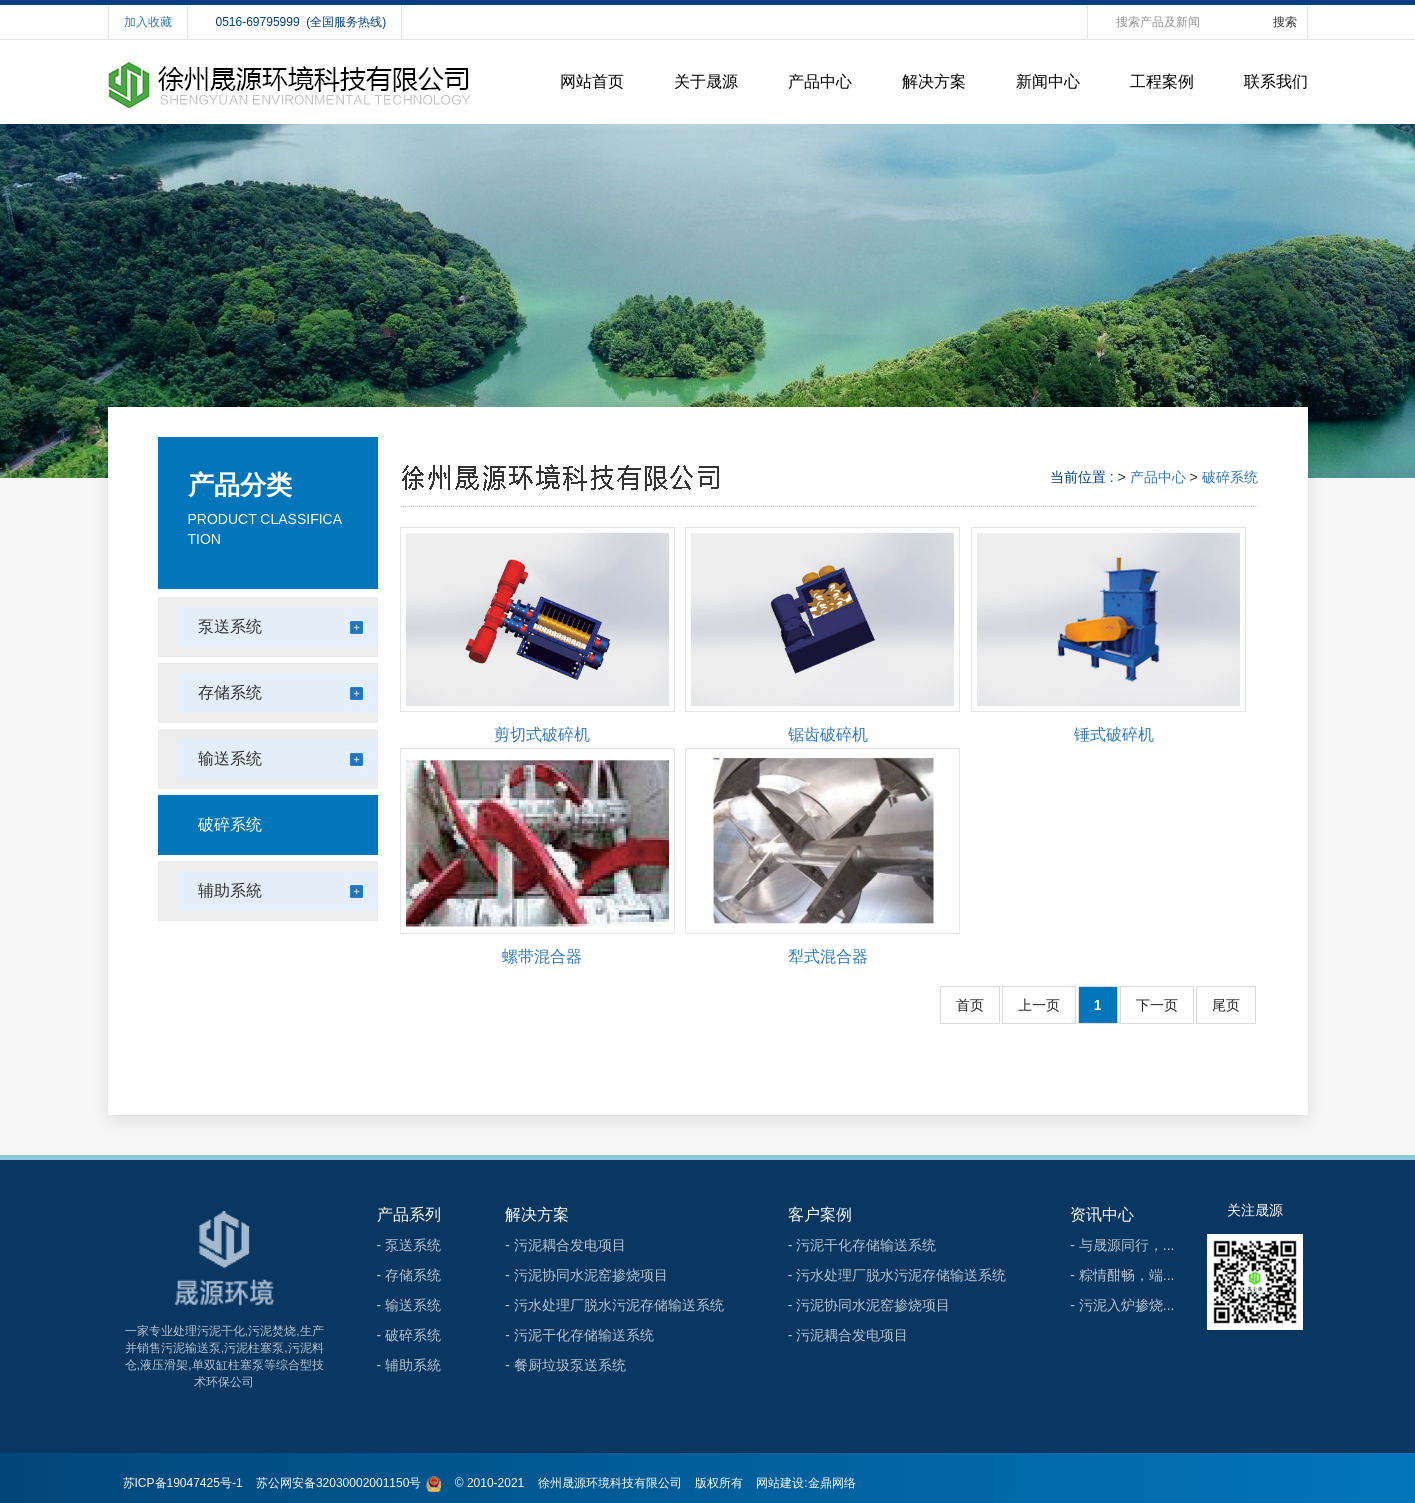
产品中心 (820, 81)
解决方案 (934, 81)
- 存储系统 (409, 1275)
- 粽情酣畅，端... (1122, 1275)
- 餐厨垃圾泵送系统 (565, 1365)
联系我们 (1276, 81)
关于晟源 (706, 81)
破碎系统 (1230, 477)
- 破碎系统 (409, 1335)
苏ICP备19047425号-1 (183, 1483)
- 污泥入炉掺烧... (1122, 1305)
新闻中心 (1048, 81)
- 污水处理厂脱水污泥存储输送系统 (614, 1305)
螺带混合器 (542, 956)
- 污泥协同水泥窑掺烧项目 (586, 1275)
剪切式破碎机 (542, 734)
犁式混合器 (828, 956)
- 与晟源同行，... (1122, 1245)
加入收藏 (148, 22)
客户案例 (820, 1214)
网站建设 (780, 1483)
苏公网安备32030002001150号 (338, 1483)
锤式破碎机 (1114, 734)
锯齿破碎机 (828, 734)
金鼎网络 (832, 1483)
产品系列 (409, 1214)
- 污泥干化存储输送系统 (579, 1335)
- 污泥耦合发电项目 (565, 1245)
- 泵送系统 (409, 1245)
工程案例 (1162, 81)
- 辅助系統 (409, 1365)
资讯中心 (1102, 1214)
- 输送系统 (409, 1305)
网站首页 (592, 81)
